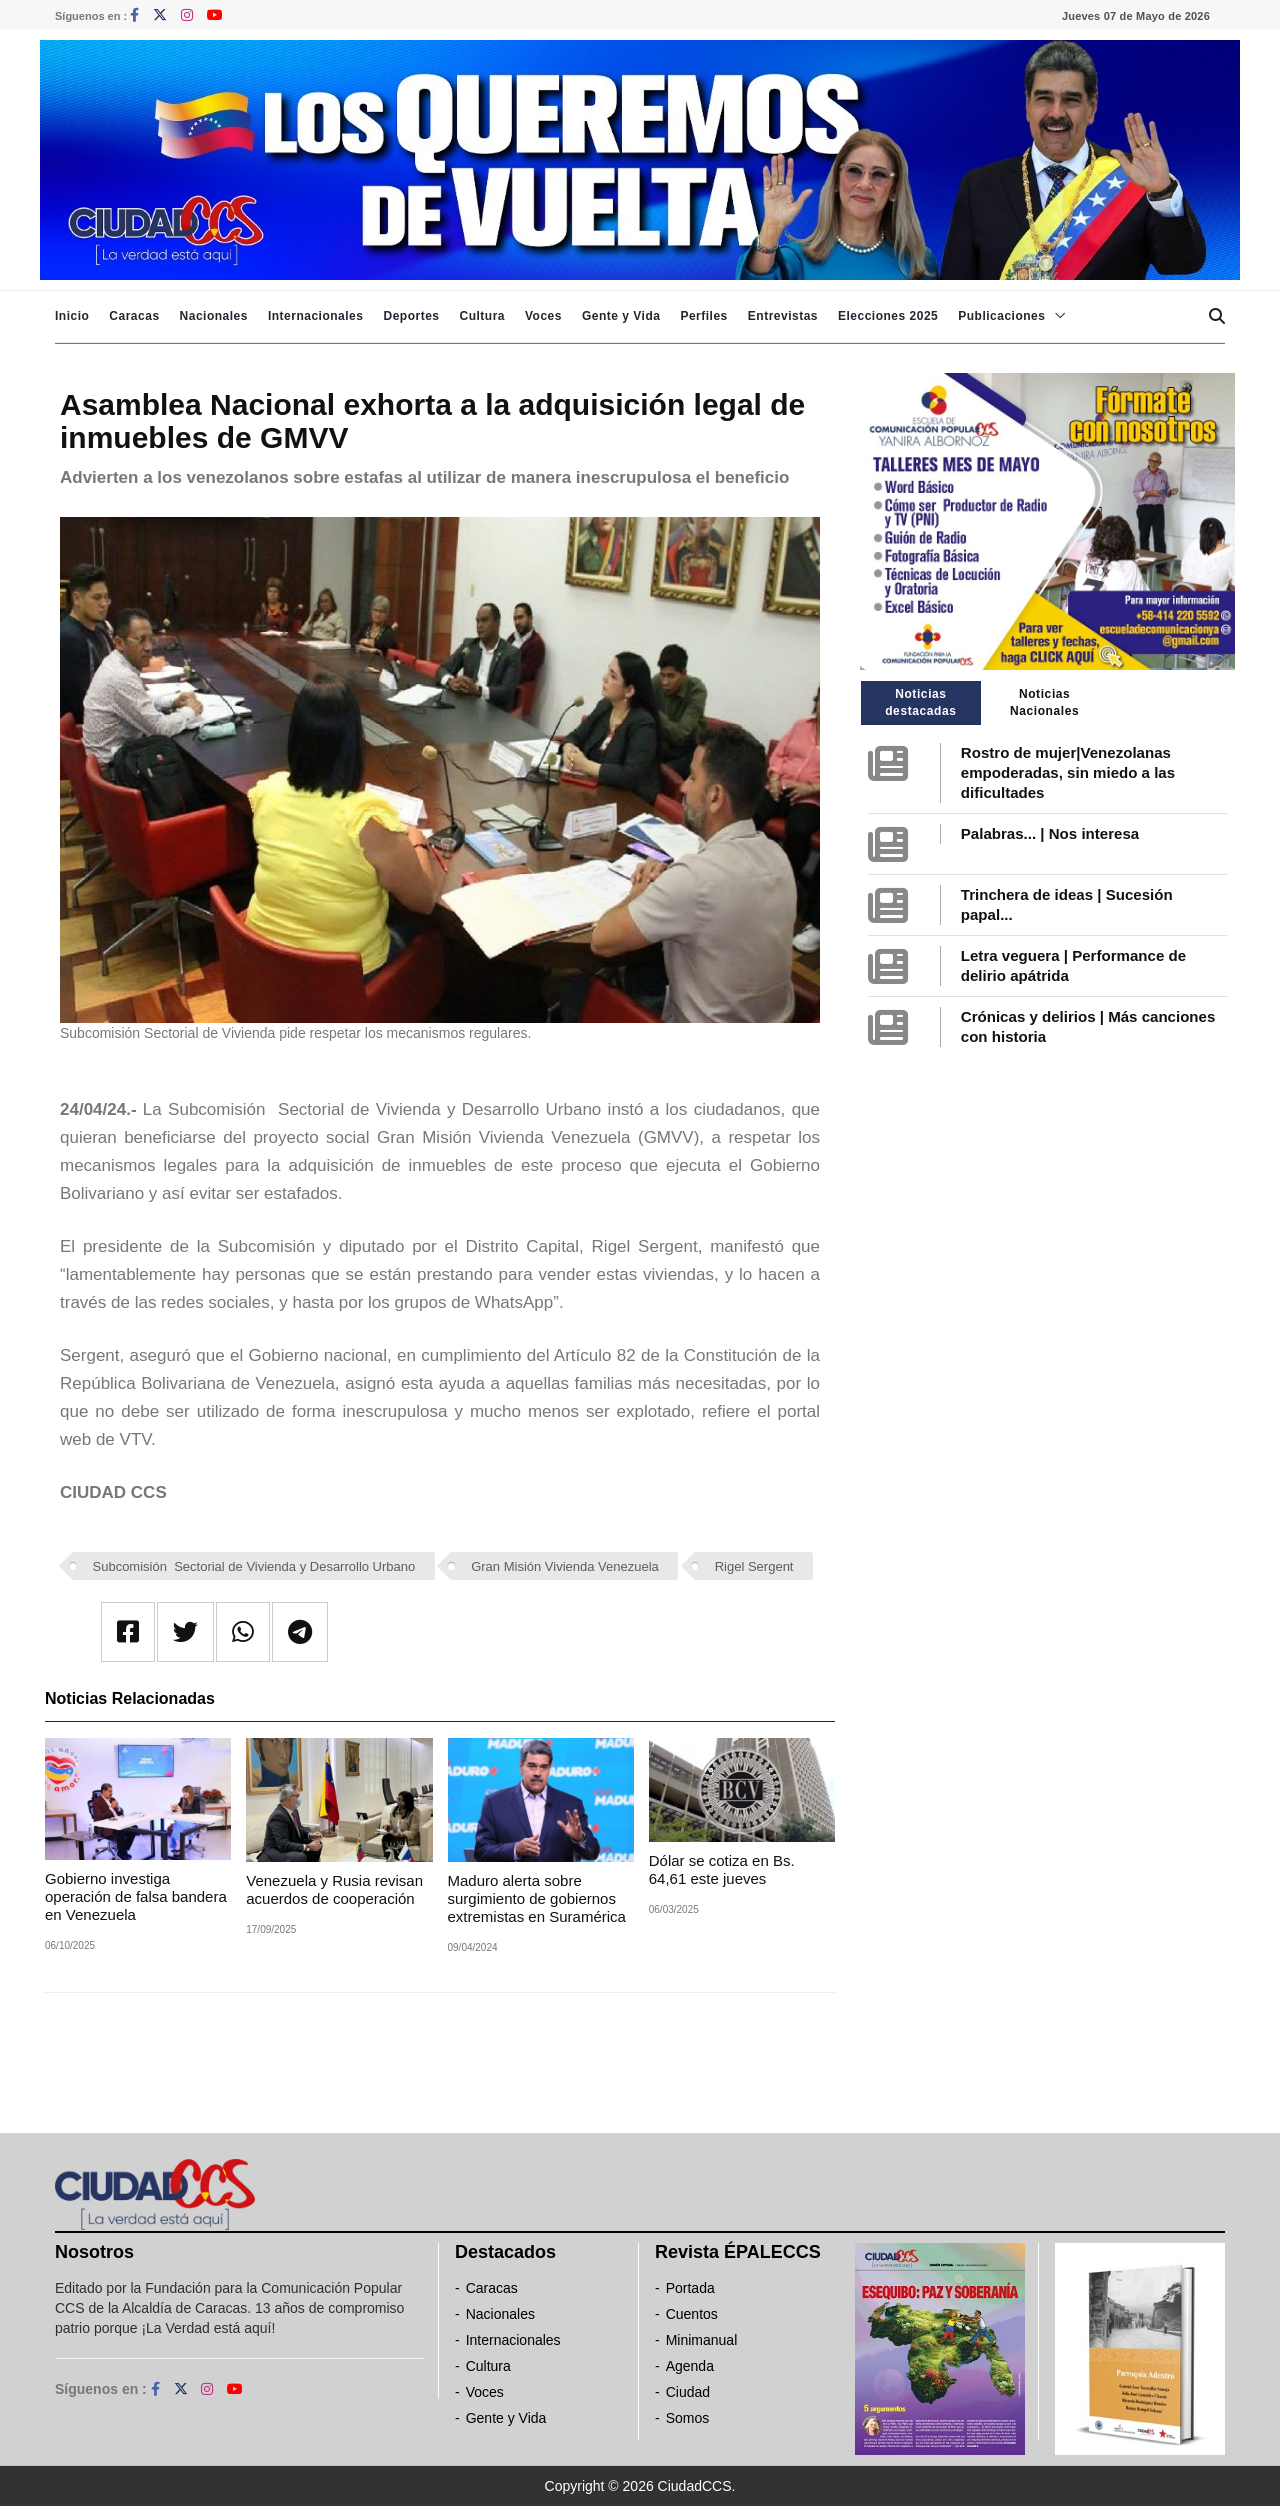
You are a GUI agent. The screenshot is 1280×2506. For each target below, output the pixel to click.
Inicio (72, 316)
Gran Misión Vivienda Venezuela (565, 1566)
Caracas (134, 316)
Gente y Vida (621, 316)
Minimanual (702, 2340)
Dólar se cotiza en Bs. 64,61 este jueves (722, 1869)
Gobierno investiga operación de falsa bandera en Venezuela (136, 1896)
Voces (543, 316)
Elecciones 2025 (888, 316)
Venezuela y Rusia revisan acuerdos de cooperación (334, 1889)
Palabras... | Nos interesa (1050, 833)
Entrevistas (783, 316)
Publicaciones (1001, 316)
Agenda (690, 2366)
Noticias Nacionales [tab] (1044, 702)
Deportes (411, 316)
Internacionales (316, 316)
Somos (688, 2418)
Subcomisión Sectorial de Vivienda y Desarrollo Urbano (254, 1566)
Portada (690, 2288)
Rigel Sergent (754, 1566)
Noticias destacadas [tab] (920, 702)
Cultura (482, 316)
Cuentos (692, 2314)
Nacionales (214, 316)
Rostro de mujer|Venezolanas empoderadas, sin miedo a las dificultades (1068, 772)
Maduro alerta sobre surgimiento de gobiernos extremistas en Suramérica (537, 1898)
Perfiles (703, 316)
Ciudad (688, 2392)
